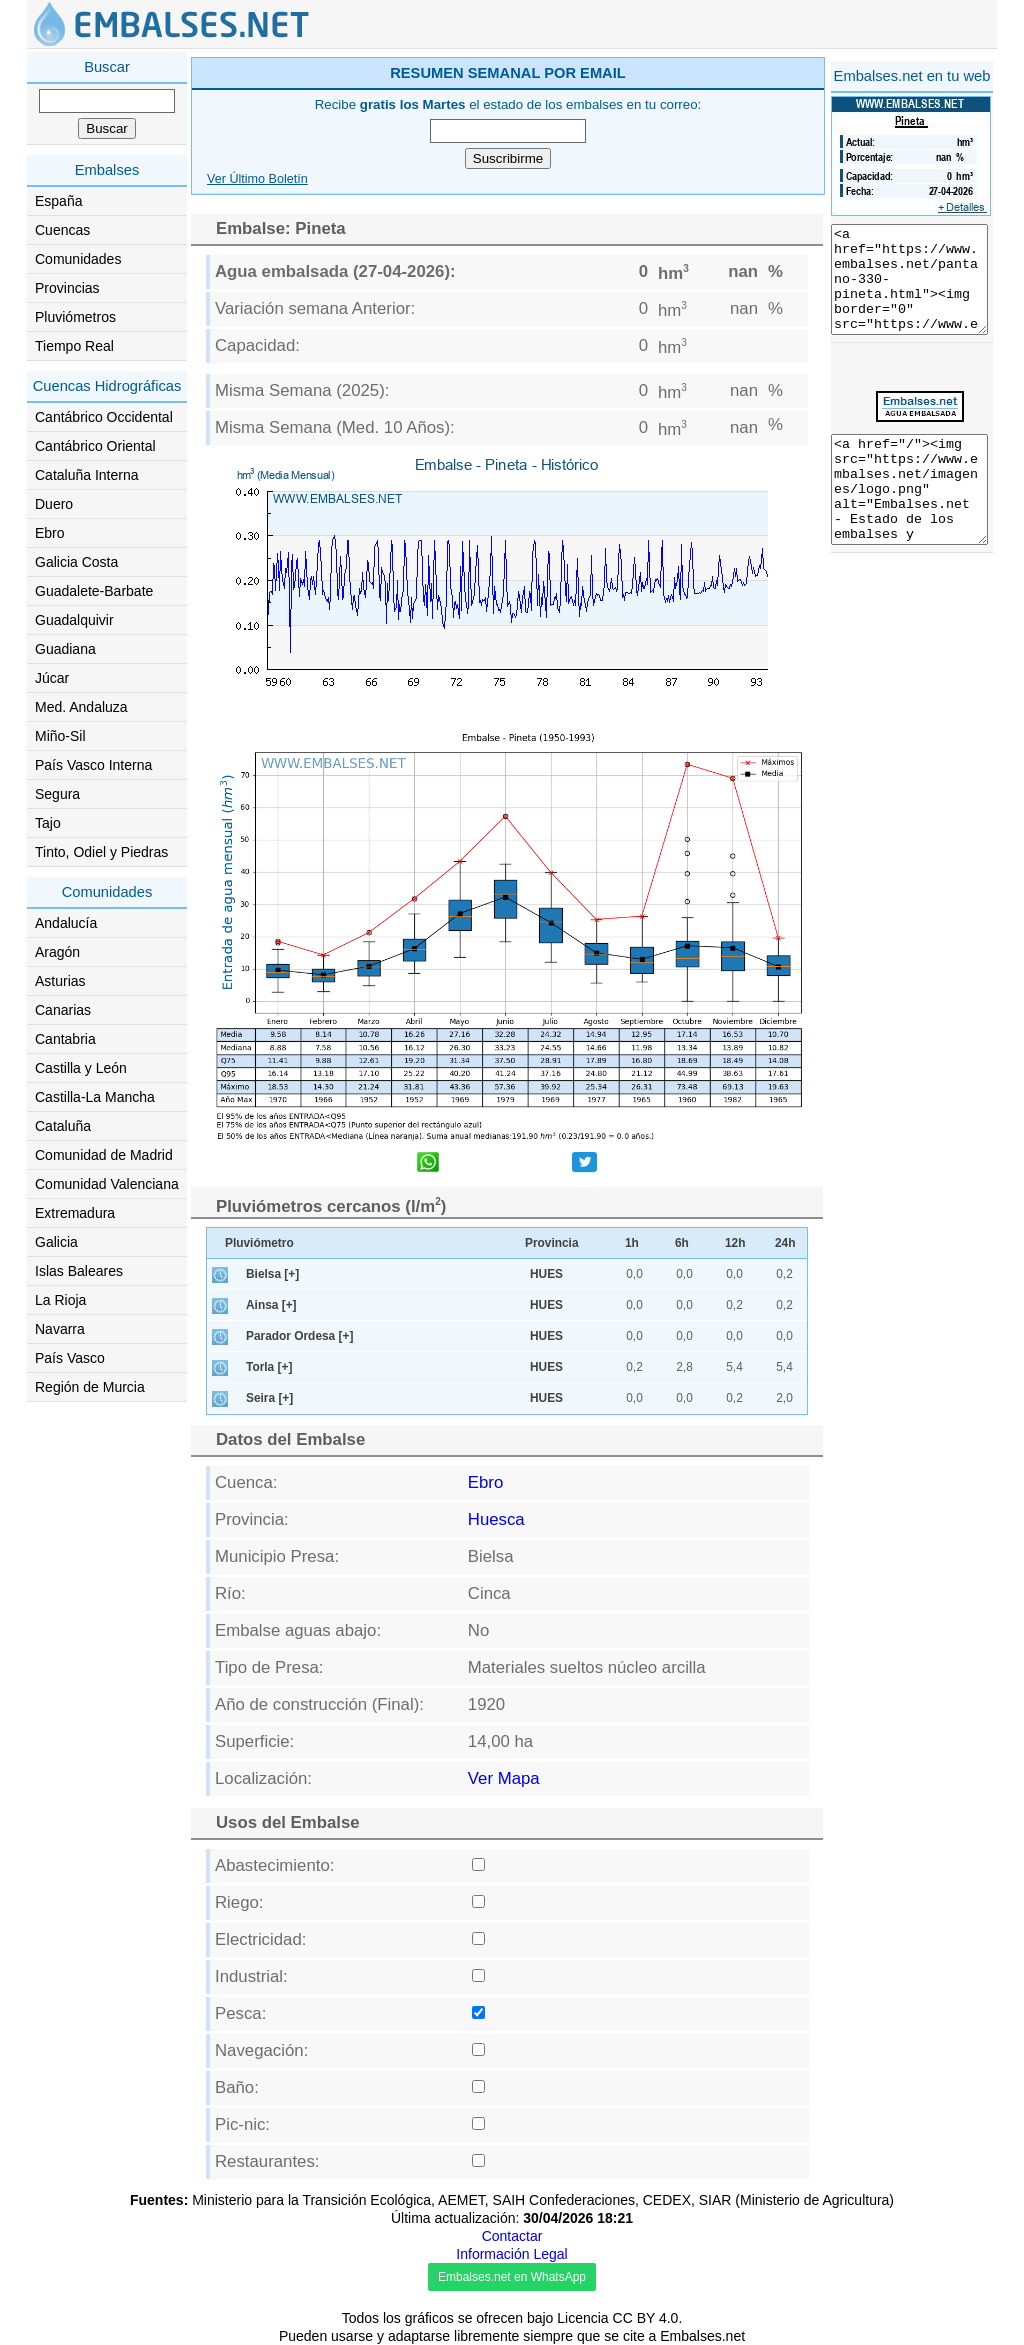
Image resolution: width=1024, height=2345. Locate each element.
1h (632, 1243)
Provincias (67, 288)
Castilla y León (81, 1068)
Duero (54, 504)
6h (682, 1243)
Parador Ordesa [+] (299, 1336)
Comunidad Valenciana (107, 1184)
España (58, 201)
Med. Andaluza (81, 707)
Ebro (50, 533)
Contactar (512, 2236)
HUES (546, 1274)
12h (735, 1243)
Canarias (63, 1010)
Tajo (48, 823)
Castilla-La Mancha (95, 1097)
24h (785, 1243)
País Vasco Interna (93, 765)
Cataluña (63, 1126)
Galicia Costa (76, 562)
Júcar (52, 678)
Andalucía (66, 923)
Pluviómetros (75, 317)
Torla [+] (269, 1367)
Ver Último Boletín (257, 179)
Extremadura (75, 1213)
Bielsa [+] (272, 1274)
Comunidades (78, 259)
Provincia (552, 1243)
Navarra (60, 1329)
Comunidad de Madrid (104, 1155)
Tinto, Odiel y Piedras (101, 852)
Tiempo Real (74, 346)
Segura (57, 794)
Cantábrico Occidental (104, 417)
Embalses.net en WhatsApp (512, 2277)
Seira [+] (269, 1398)
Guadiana (65, 649)
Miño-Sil (60, 736)
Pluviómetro (259, 1243)
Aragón (57, 952)
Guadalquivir (74, 620)
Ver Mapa (504, 1778)
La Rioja (60, 1300)
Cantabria (65, 1039)
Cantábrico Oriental (95, 446)
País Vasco (70, 1358)
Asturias (60, 981)
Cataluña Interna (87, 475)
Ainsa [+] (271, 1305)
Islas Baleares (79, 1271)
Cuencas (62, 230)
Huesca (496, 1519)
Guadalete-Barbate (94, 591)
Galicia (56, 1242)
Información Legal (511, 2254)
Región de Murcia (90, 1387)
